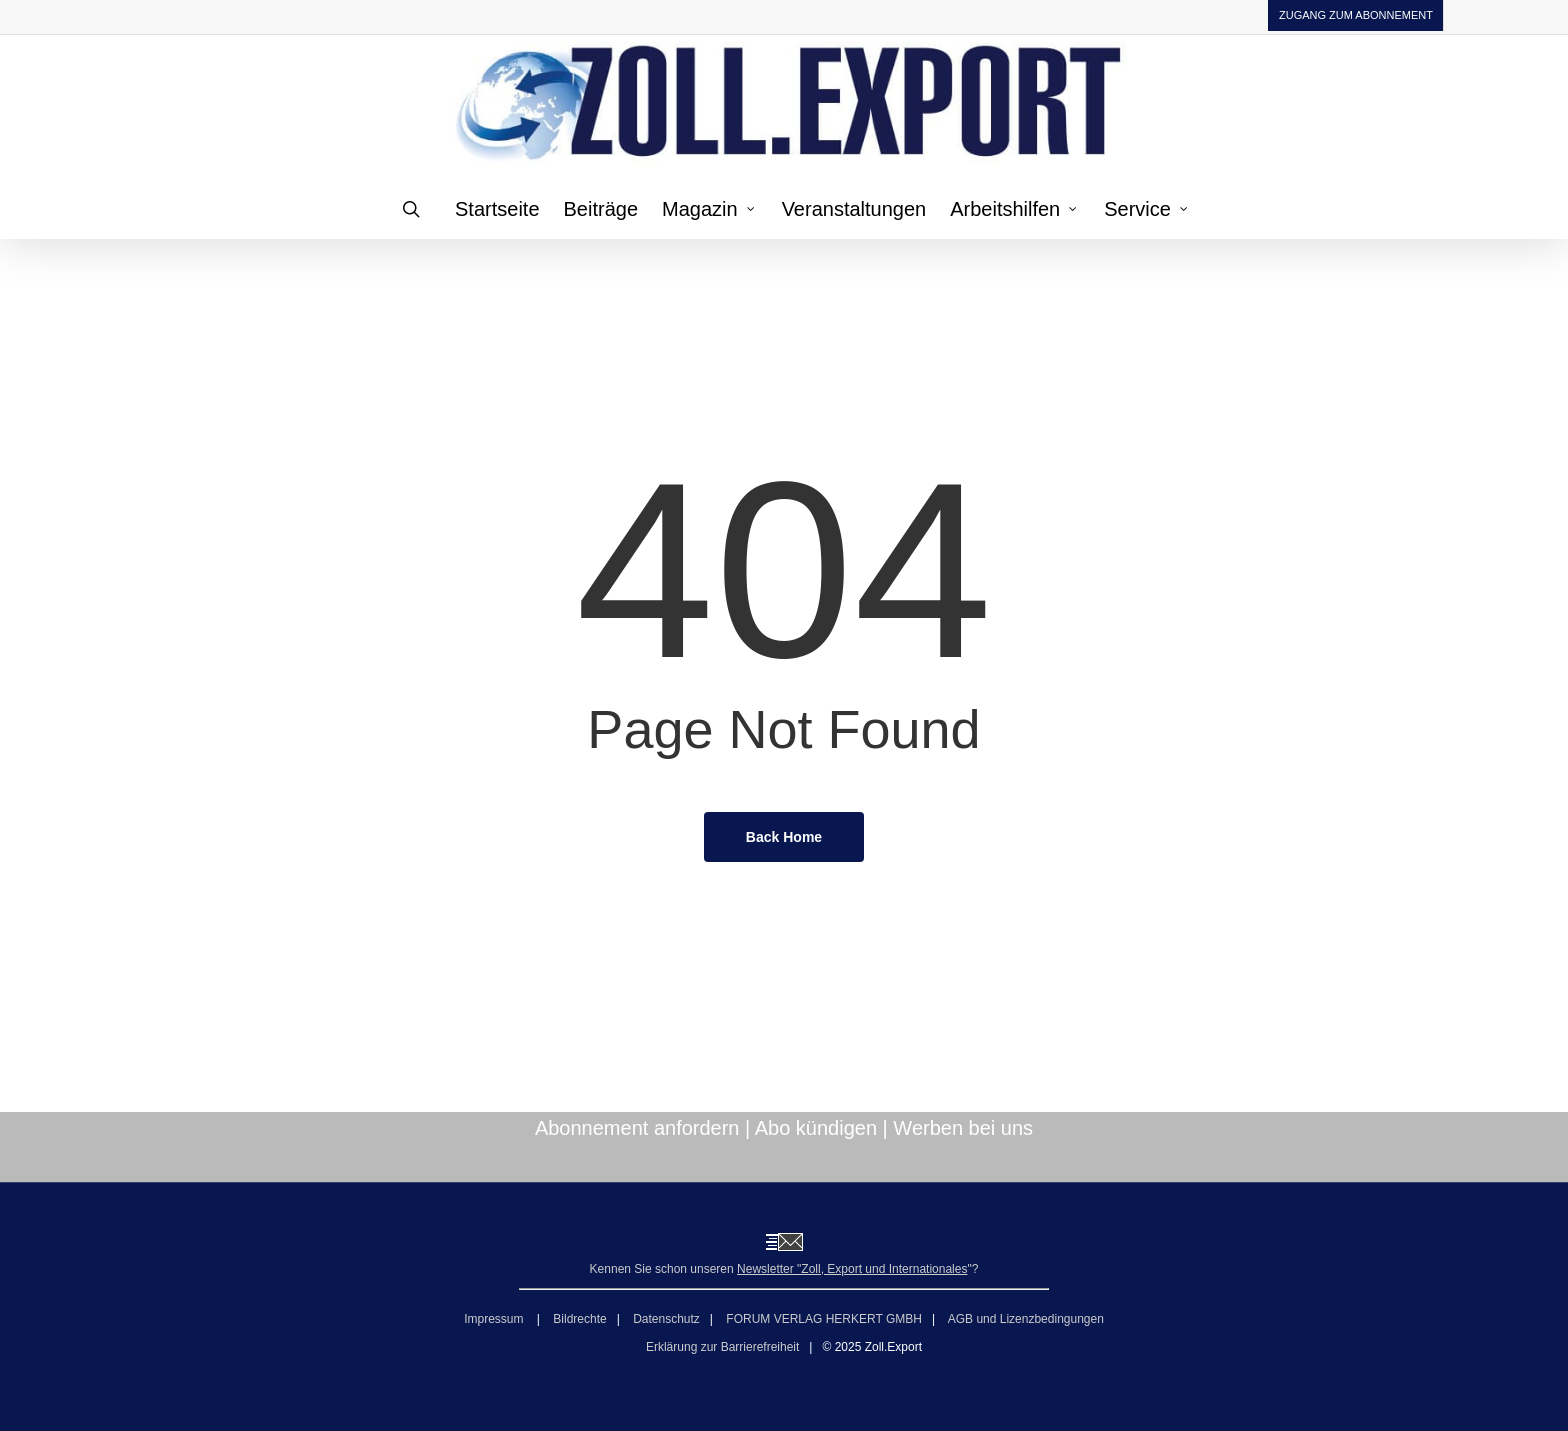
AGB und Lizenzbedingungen (1026, 1319)
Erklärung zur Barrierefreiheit (722, 1347)
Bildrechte (579, 1319)
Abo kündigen (816, 1128)
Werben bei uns (963, 1128)
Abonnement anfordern (637, 1128)
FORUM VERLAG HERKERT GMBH (824, 1319)
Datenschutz (666, 1319)
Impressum (495, 1319)
